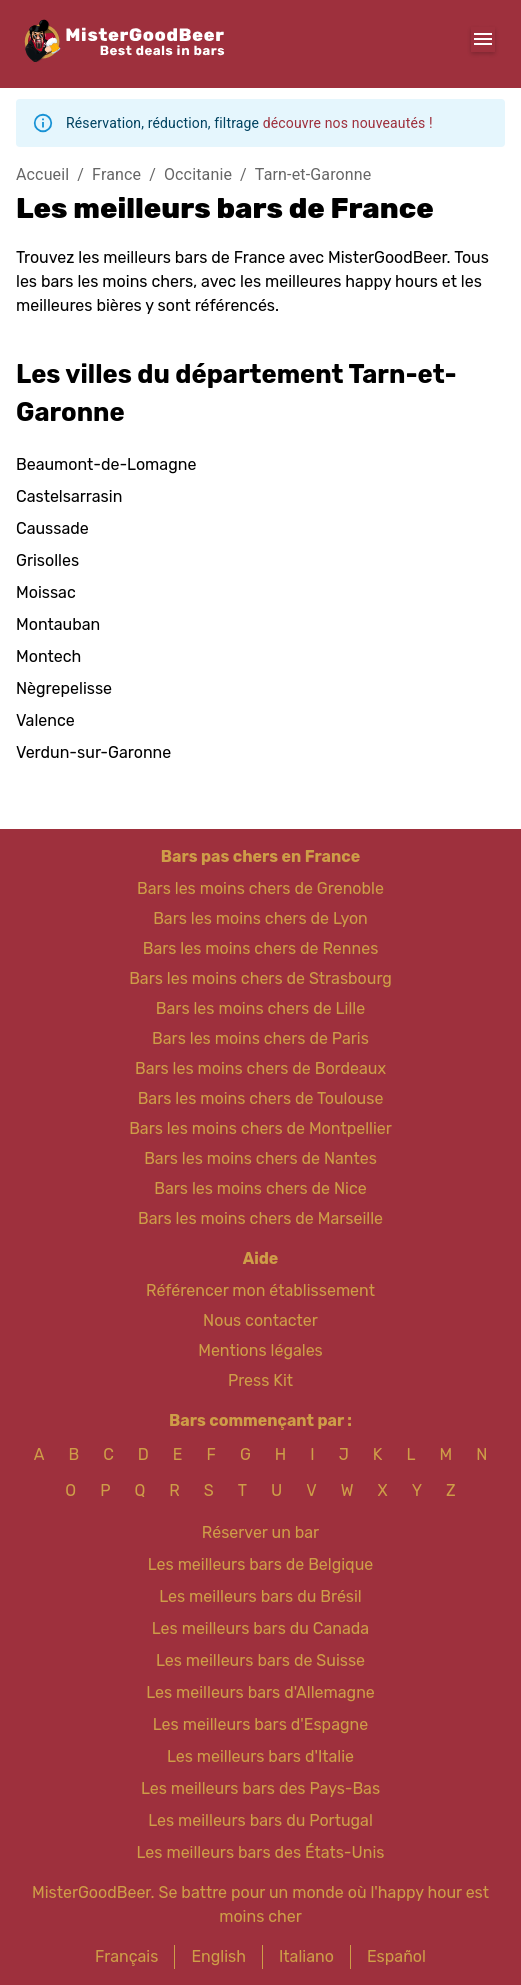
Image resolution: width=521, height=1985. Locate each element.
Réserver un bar (260, 1532)
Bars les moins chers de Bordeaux (260, 1068)
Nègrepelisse (64, 688)
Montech (48, 656)
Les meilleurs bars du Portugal (260, 1820)
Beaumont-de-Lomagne (106, 464)
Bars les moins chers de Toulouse (261, 1098)
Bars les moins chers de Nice (260, 1188)
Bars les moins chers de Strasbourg (260, 978)
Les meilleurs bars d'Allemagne (260, 1692)
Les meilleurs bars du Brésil (260, 1596)
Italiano (306, 1956)
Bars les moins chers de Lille (260, 1008)
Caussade (52, 528)
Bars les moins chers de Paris (260, 1038)
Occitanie (198, 174)
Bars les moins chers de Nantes (260, 1158)
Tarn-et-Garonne (313, 174)
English (218, 1956)
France (116, 174)
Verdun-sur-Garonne (93, 752)
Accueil (42, 174)
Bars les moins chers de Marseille (260, 1218)
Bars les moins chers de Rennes (261, 948)
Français (126, 1956)
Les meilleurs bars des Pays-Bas (260, 1788)
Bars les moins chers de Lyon (260, 918)
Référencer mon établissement (260, 1290)
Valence (45, 720)
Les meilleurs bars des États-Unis (261, 1852)
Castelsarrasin (69, 496)
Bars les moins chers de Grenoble (260, 888)
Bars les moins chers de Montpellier (260, 1128)
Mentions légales (260, 1350)
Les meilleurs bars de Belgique (260, 1564)
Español (396, 1956)
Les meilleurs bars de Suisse (260, 1660)
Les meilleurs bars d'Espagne (260, 1724)
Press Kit (260, 1380)
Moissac (46, 592)
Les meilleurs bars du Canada (260, 1628)
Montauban (58, 624)
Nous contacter (260, 1320)
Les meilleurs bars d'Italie (260, 1756)
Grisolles (47, 560)
